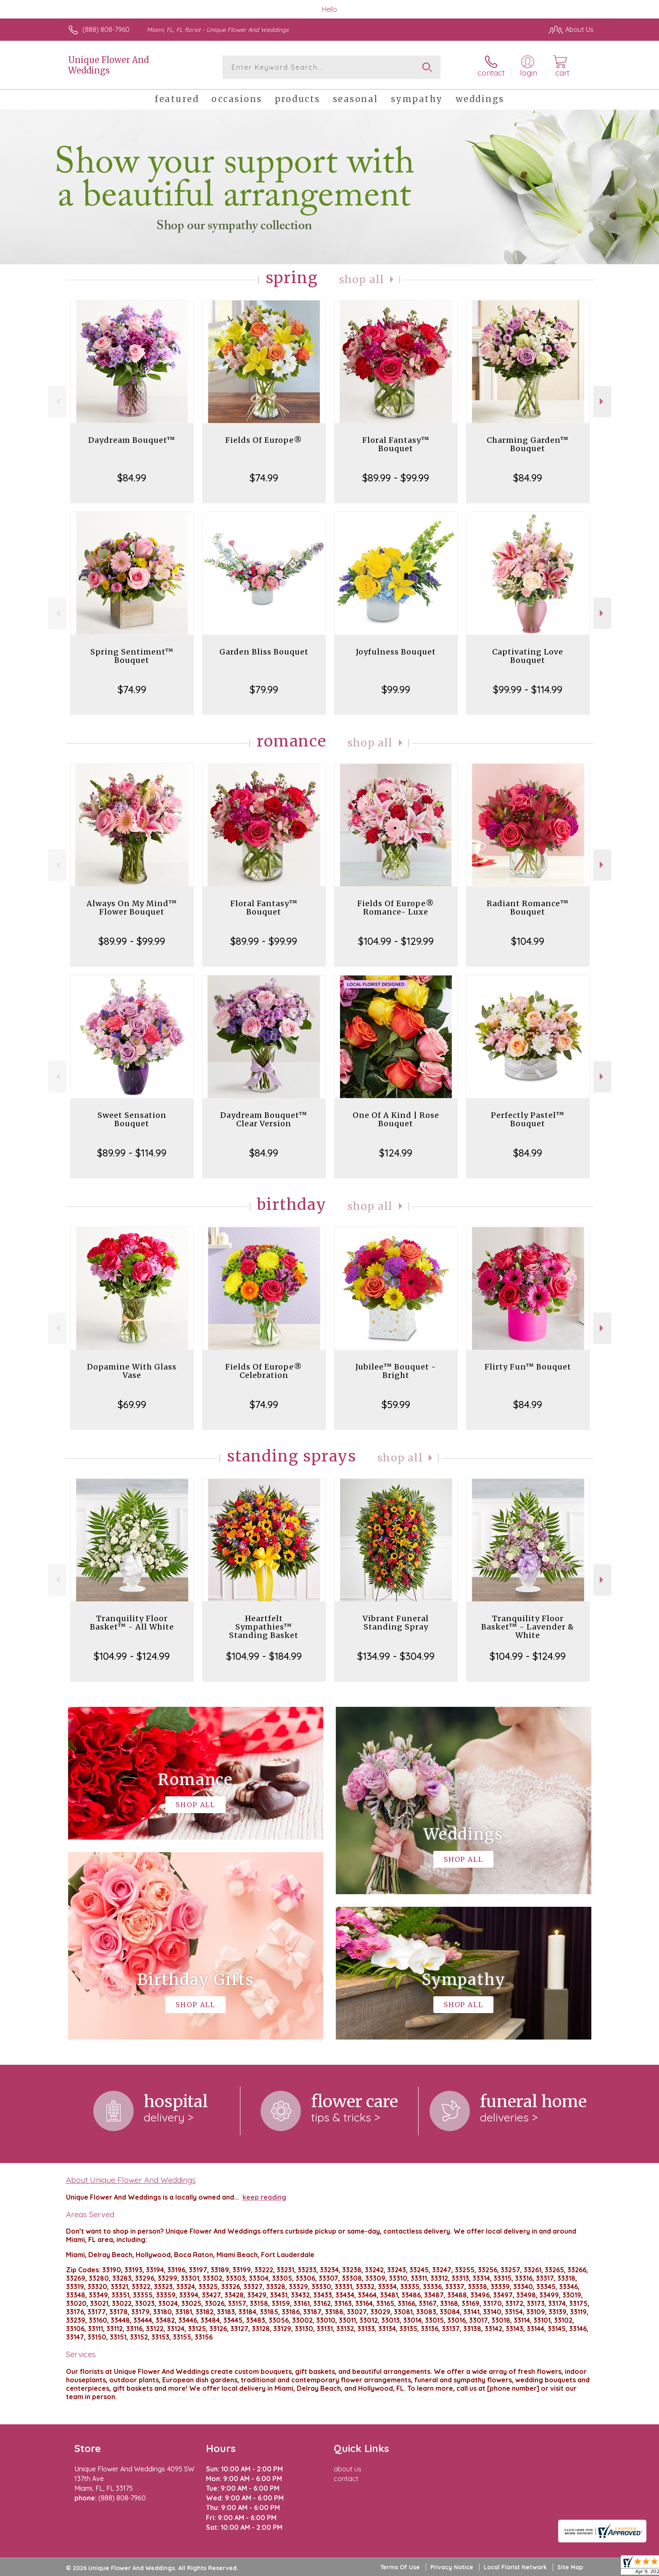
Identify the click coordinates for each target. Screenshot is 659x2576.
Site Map (570, 2567)
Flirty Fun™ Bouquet (528, 1367)
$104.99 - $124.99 (132, 1656)
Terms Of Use (400, 2567)
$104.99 (527, 941)
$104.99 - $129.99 (396, 941)
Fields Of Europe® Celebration (263, 1371)
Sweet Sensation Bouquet (132, 1119)
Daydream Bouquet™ (131, 440)
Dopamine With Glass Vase (132, 1371)
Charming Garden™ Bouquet (528, 444)
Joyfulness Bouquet (396, 652)
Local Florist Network (515, 2567)
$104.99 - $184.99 (264, 1656)
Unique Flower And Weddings (108, 65)
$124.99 (395, 1152)
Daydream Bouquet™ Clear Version (263, 1119)
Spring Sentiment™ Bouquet (132, 656)
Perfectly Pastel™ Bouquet (527, 1119)
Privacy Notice (451, 2567)
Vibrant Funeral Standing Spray (396, 1623)
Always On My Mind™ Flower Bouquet (132, 908)
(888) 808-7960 (105, 29)
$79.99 (264, 689)
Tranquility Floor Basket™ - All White (132, 1623)
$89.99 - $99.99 (395, 477)
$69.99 (132, 1404)
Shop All (362, 279)
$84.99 (131, 477)
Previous (57, 401)
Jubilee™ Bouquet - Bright (396, 1371)
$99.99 (396, 689)
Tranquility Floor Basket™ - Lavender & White (527, 1627)
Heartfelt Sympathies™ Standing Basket (263, 1627)
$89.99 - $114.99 (131, 1152)
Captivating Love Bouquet (527, 656)
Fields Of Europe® (263, 440)
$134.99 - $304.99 (396, 1656)
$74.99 (264, 477)
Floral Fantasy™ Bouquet (396, 444)
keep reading (264, 2197)
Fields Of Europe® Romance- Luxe (395, 908)
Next (602, 401)
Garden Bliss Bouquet (263, 652)
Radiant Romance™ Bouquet (528, 908)
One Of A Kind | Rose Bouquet (396, 1119)
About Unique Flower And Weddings (131, 2180)
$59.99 (396, 1404)
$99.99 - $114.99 (527, 689)
